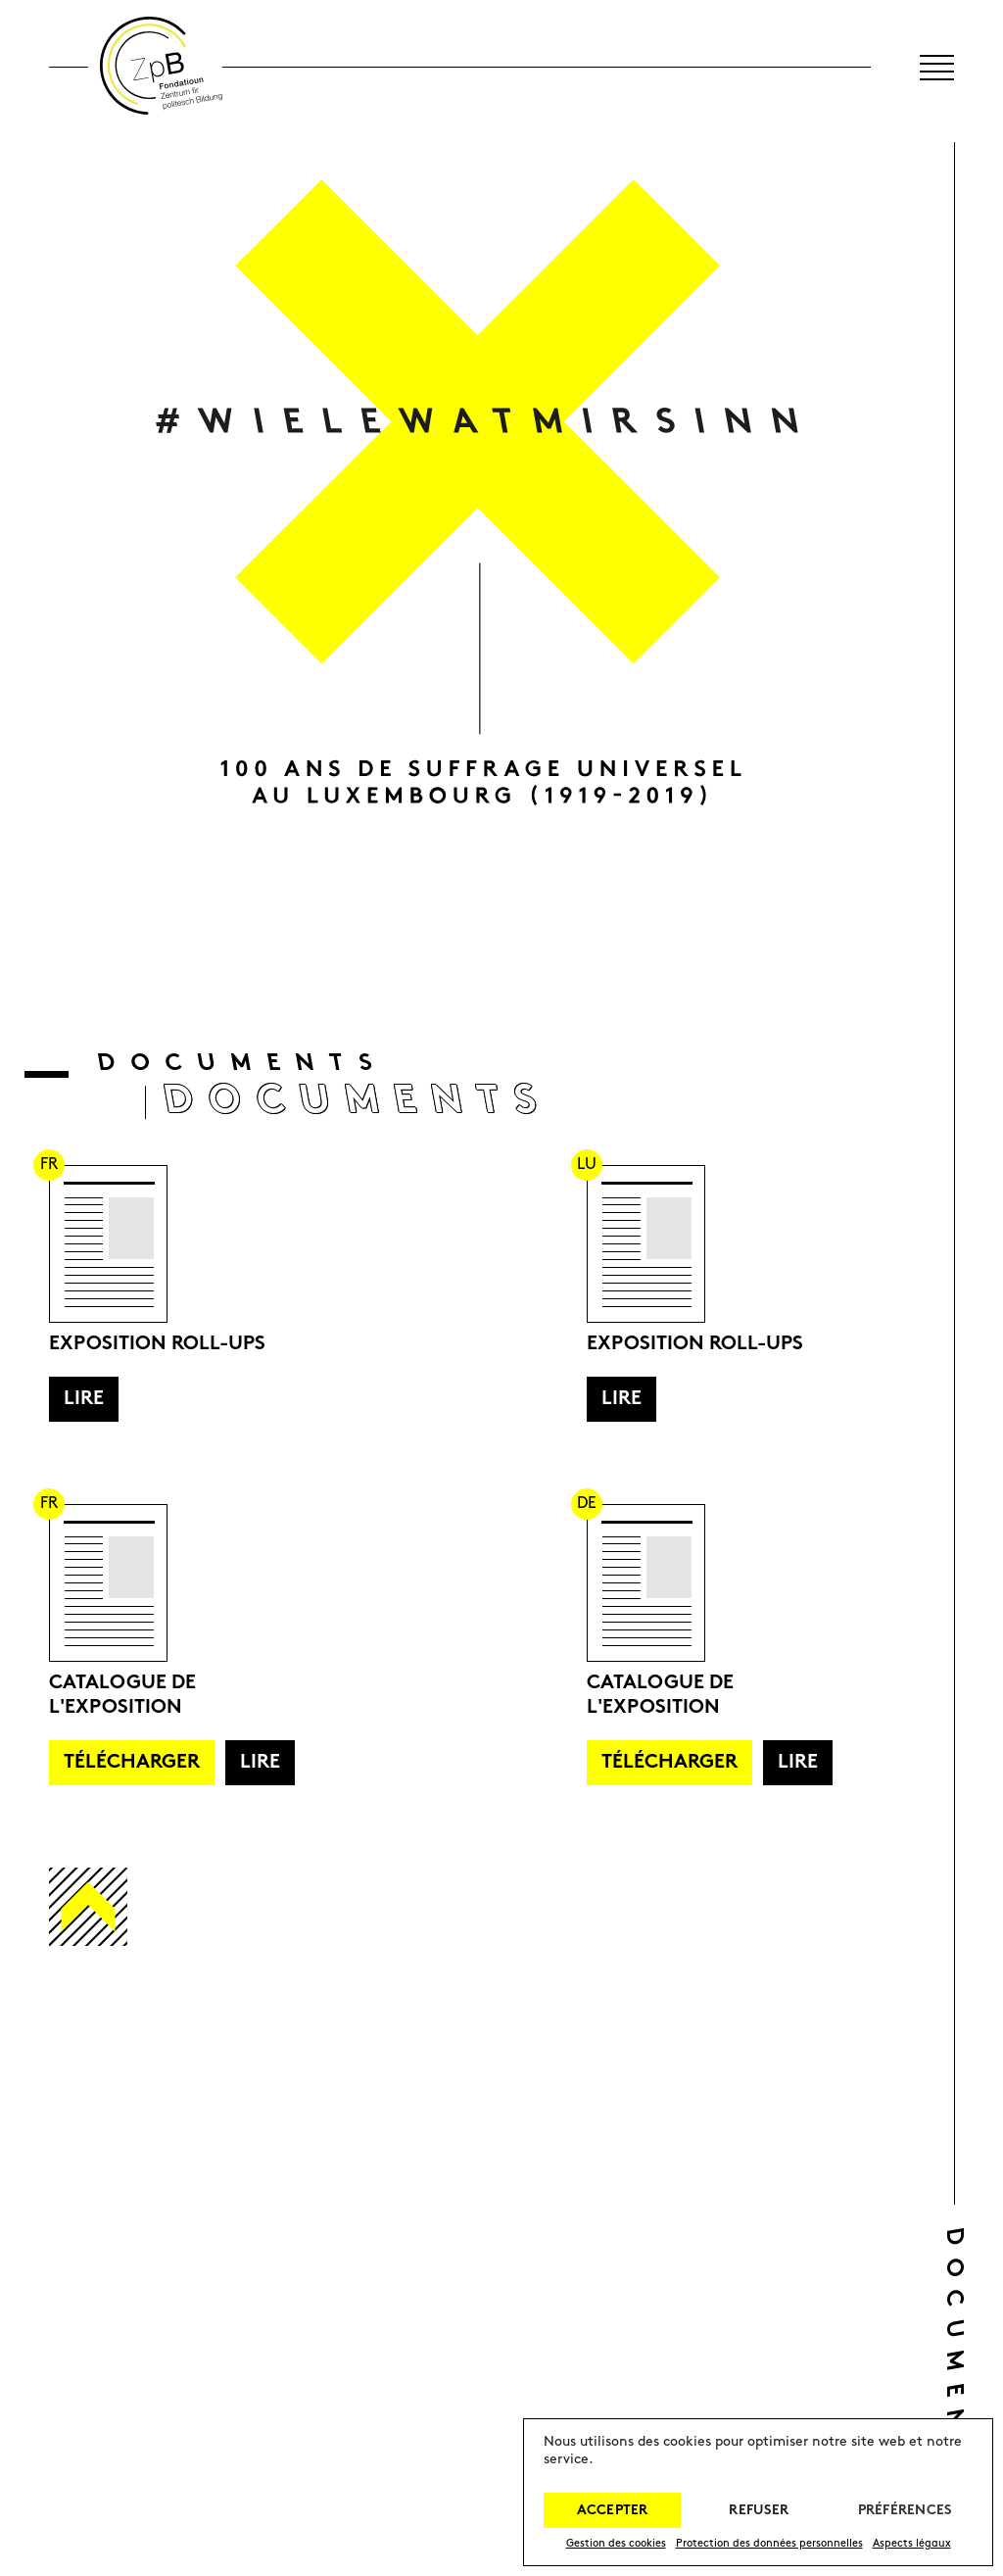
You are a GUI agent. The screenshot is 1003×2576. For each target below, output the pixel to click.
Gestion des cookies (616, 2544)
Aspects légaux (912, 2544)
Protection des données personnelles (769, 2544)
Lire (84, 1399)
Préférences (905, 2510)
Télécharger (132, 1763)
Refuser (758, 2510)
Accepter (612, 2510)
